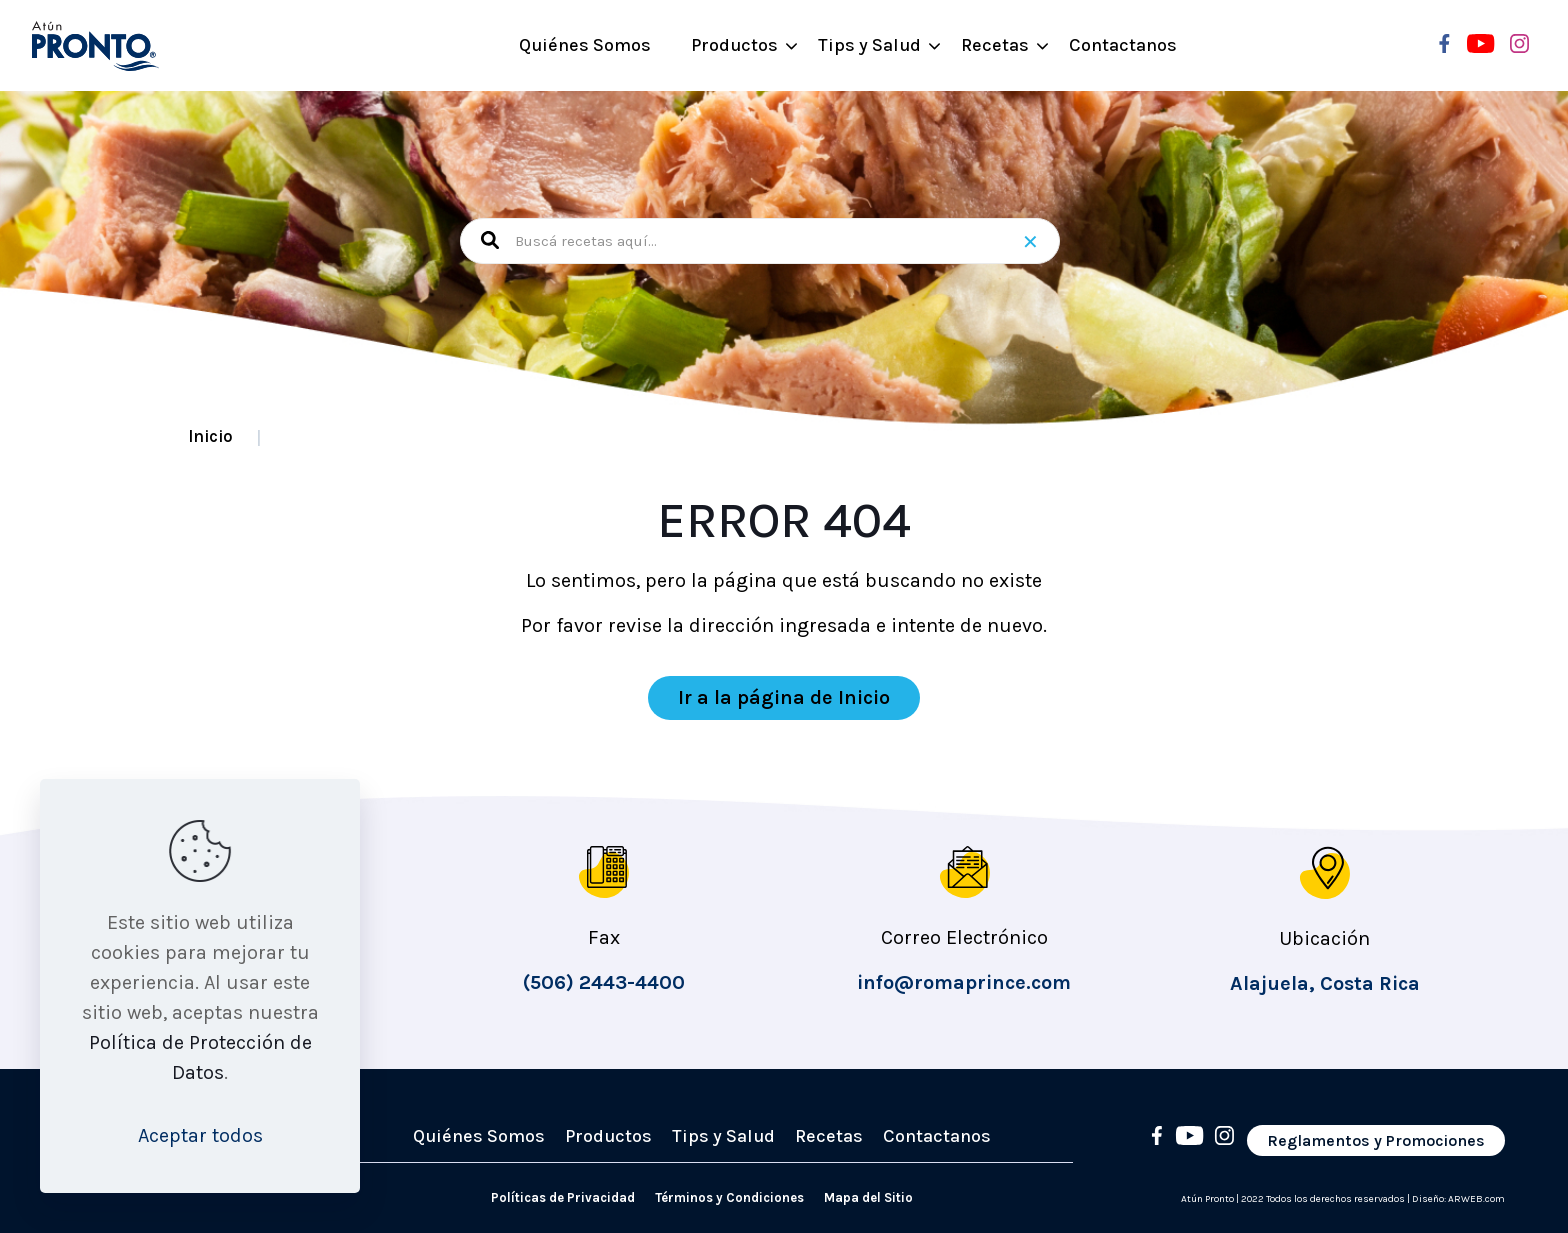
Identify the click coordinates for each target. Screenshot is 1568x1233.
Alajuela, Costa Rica (1325, 983)
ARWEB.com (1476, 1199)
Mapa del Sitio (868, 1197)
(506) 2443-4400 (604, 982)
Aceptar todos (200, 1135)
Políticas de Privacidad (563, 1197)
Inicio (210, 436)
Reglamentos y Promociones (1376, 1140)
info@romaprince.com (964, 982)
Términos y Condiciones (729, 1197)
